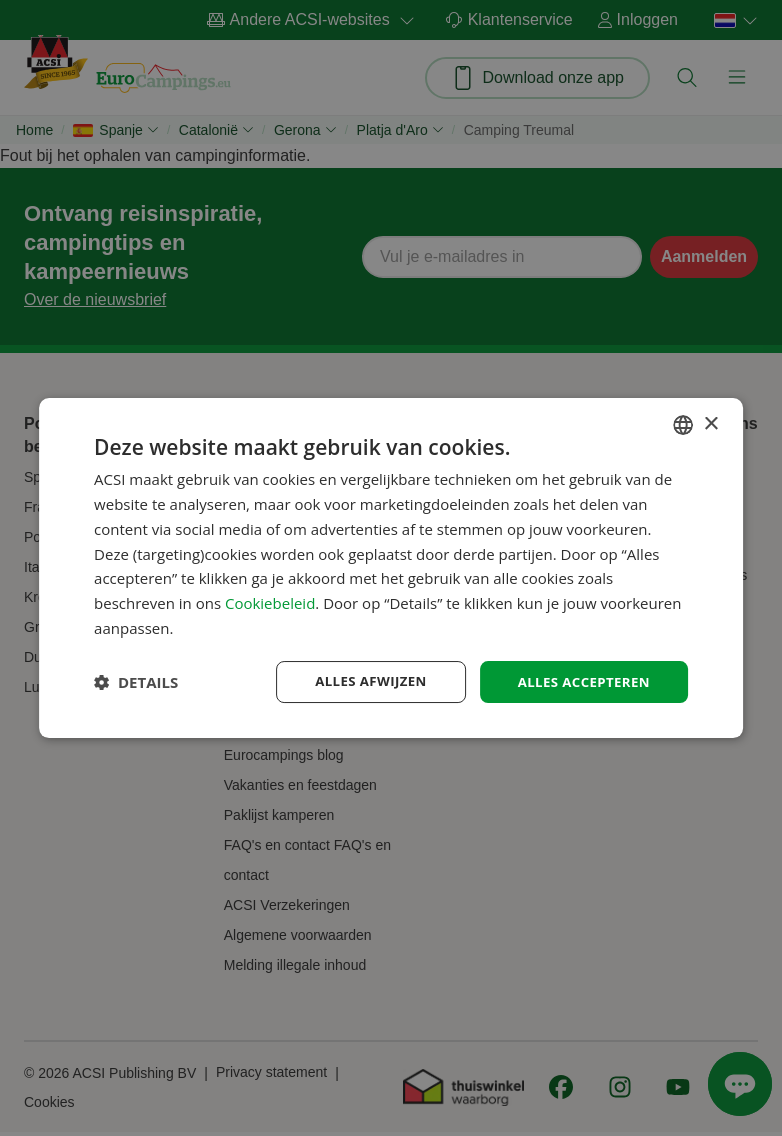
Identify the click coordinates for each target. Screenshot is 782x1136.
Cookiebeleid (270, 602)
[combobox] (683, 424)
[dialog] (391, 568)
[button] (136, 682)
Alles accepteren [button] (580, 680)
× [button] (710, 422)
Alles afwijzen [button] (361, 680)
